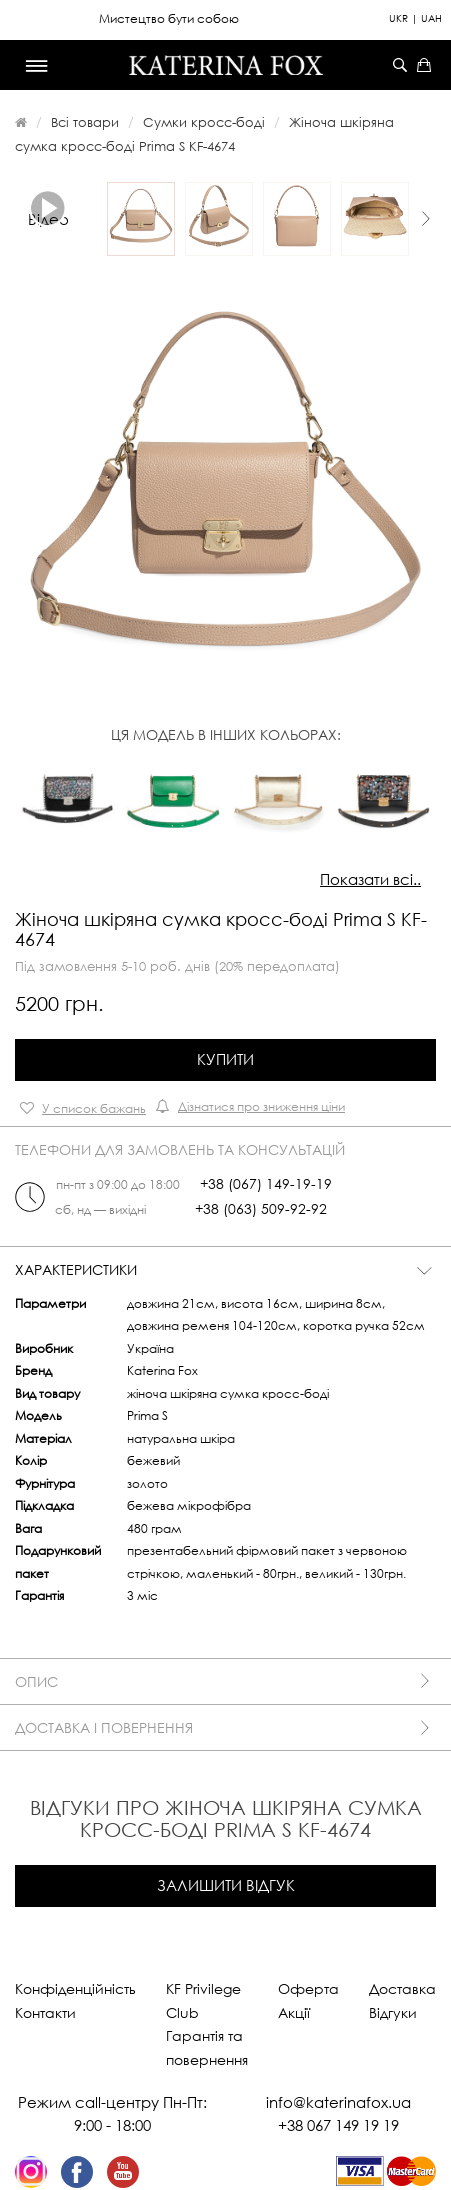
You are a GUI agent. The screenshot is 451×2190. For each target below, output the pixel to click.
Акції (294, 2012)
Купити (225, 1059)
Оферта (308, 1988)
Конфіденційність (75, 1988)
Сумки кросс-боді (204, 122)
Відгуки (393, 2012)
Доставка (402, 1988)
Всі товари (85, 122)
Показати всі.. (370, 879)
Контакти (45, 2012)
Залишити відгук (226, 1885)
